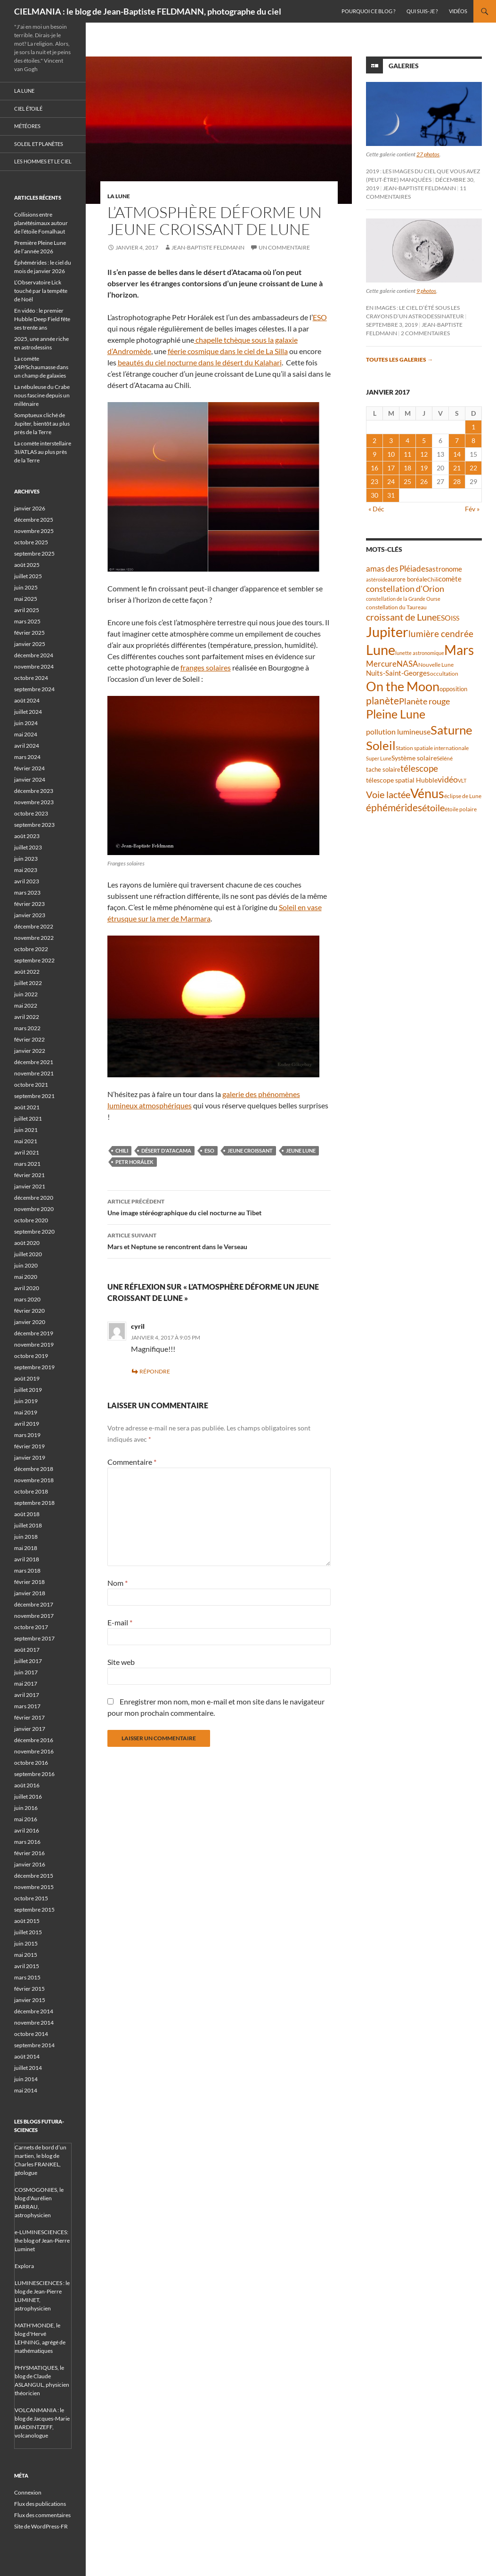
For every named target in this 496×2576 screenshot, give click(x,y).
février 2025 (29, 632)
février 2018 (29, 1581)
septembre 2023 (34, 824)
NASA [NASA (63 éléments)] (407, 664)
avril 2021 (26, 1152)
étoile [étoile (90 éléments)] (433, 807)
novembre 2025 (34, 530)
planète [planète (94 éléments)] (382, 700)
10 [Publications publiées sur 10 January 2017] (391, 454)
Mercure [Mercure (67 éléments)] (381, 664)
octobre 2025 (31, 542)
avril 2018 (26, 1559)
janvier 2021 (29, 1186)
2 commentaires (425, 333)
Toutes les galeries (399, 359)
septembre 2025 (34, 553)
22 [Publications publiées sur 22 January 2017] (473, 468)
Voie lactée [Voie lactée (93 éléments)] (388, 794)
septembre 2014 (34, 2045)
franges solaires (205, 667)
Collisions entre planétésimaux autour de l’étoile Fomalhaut (41, 223)
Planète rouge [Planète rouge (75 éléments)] (424, 701)
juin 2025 (26, 587)
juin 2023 (26, 858)
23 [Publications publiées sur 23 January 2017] (374, 481)
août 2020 (27, 1242)
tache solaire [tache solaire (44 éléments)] (383, 769)
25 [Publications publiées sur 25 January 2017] (407, 481)
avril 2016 (26, 1830)
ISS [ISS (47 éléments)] (455, 618)
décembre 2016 (33, 1740)
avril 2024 (26, 745)
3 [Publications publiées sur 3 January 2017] (391, 440)
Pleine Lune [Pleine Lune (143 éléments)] (395, 714)
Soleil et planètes (38, 144)
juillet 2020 (28, 1254)
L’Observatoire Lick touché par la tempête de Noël (40, 291)
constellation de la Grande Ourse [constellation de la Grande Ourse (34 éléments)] (403, 599)
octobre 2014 (31, 2033)
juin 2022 (26, 994)
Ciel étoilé (28, 108)
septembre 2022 (34, 960)
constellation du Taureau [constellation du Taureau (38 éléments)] (396, 607)
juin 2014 (26, 2079)
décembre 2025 (33, 519)
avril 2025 (26, 610)
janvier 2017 (29, 1728)
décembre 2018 (33, 1468)
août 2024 (27, 700)
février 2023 (29, 903)
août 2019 (27, 1378)
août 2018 (27, 1514)
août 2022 (27, 971)
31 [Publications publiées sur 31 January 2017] (391, 495)
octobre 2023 (31, 813)
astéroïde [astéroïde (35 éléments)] (377, 579)
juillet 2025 (28, 576)
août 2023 (27, 836)
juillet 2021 (28, 1118)
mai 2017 (25, 1683)
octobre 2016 (31, 1762)
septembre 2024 (34, 689)
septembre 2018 (34, 1502)
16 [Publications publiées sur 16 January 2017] (374, 468)
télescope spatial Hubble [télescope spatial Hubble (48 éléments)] (402, 780)
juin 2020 (26, 1265)
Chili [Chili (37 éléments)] (433, 579)
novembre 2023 (34, 802)
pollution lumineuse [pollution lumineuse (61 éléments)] (398, 731)
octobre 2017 (31, 1627)
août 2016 (27, 1785)
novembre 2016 (34, 1751)
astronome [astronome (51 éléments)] (445, 569)
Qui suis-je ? (422, 11)
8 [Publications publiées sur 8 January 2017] (473, 440)
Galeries (404, 66)
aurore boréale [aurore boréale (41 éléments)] (407, 579)
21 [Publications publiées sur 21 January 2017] (457, 468)
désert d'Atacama (166, 1150)
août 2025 (27, 564)
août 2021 (27, 1107)
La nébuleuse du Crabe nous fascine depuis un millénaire (42, 395)
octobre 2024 (31, 677)
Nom (117, 1582)
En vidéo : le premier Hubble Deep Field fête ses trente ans (42, 319)
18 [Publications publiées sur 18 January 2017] (407, 468)
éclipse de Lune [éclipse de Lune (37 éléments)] (462, 795)
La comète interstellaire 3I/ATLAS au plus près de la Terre (42, 452)
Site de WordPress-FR (41, 2526)
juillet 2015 (28, 1932)
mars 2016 (27, 1841)
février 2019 (29, 1446)
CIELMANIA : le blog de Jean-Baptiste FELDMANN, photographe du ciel (147, 11)
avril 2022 (26, 1016)
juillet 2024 (28, 711)
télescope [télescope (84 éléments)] (419, 768)
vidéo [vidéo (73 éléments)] (448, 779)
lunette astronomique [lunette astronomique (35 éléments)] (419, 653)
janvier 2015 (29, 1999)
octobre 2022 (31, 949)
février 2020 (29, 1310)
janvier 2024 (29, 779)
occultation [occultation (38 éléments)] (444, 673)
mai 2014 (25, 2090)
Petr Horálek (134, 1162)
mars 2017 (27, 1706)
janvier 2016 (29, 1864)
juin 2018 (26, 1536)
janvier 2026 (29, 508)
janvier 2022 (29, 1050)
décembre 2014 (33, 2011)
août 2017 (27, 1649)
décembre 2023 (33, 790)
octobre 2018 (31, 1491)
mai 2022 (25, 1005)
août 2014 (27, 2056)
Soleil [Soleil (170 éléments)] (381, 745)
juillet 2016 (28, 1796)
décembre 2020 (33, 1197)
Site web (121, 1661)
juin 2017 (26, 1672)
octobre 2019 (31, 1355)
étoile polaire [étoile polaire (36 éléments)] (461, 809)
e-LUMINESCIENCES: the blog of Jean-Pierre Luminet (42, 2241)
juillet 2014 (28, 2067)
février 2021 (29, 1175)
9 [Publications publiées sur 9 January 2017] (374, 454)
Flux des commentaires (42, 2515)
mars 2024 (27, 756)
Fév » (472, 509)
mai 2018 (25, 1547)
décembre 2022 (33, 926)
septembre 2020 (34, 1231)
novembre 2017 (34, 1615)
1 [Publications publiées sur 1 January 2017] (473, 427)
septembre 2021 (34, 1095)
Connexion (27, 2492)
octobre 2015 (31, 1898)
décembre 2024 (33, 655)
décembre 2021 (33, 1062)
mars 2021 (27, 1163)
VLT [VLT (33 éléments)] (462, 780)
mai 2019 (25, 1412)
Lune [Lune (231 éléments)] (380, 649)
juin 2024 (26, 723)
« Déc (376, 509)
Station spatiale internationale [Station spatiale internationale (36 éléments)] (432, 748)
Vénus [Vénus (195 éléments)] (427, 793)
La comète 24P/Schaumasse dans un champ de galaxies (41, 367)
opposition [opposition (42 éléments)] (453, 689)
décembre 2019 (33, 1333)
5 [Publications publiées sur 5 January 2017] (424, 440)
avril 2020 (26, 1288)
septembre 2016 (34, 1773)
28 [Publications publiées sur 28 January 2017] (457, 481)
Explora (24, 2265)
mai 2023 (25, 869)
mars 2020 (27, 1299)
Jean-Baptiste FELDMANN (207, 247)
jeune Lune (301, 1150)
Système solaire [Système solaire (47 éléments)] (414, 758)
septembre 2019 (34, 1367)
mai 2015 (25, 1954)
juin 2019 (26, 1401)
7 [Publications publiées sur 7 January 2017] (457, 440)
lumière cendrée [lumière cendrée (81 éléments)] (440, 633)
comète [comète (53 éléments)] (450, 578)
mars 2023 (27, 892)
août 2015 (27, 1920)
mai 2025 (25, 598)
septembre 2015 (34, 1909)
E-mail (119, 1622)
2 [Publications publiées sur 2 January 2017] (374, 440)
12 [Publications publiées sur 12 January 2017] (424, 454)
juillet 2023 (28, 847)
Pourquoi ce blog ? (368, 11)
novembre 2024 (34, 666)
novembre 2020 (34, 1208)
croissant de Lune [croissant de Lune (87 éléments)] (401, 617)
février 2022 (29, 1039)
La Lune (118, 196)
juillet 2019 (28, 1389)
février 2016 (29, 1853)
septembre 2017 (34, 1638)
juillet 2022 (28, 982)
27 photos (427, 154)
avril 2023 (26, 881)
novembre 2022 (34, 937)
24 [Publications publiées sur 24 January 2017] (391, 481)
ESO (320, 317)
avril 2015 (26, 1966)
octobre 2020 (31, 1220)
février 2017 (29, 1717)
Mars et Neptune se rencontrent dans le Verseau (219, 1240)
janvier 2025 (29, 643)
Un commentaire (284, 247)
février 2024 (29, 768)
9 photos (426, 290)
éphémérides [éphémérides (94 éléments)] (394, 807)
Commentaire (131, 1461)
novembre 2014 (34, 2022)
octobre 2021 (31, 1084)
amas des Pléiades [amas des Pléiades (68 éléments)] (397, 568)
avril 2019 (26, 1423)
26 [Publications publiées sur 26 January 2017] (424, 481)
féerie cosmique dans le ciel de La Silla (228, 351)
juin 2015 (26, 1943)
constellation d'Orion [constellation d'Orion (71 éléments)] (405, 588)
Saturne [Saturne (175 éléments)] (451, 729)
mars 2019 (27, 1434)
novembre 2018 (34, 1480)
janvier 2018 (29, 1593)
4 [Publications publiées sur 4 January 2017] (407, 440)
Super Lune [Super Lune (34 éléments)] (378, 758)
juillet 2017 (28, 1660)
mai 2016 (25, 1819)
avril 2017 (26, 1694)
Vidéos (458, 11)
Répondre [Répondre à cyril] (154, 1371)
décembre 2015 (33, 1875)
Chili (121, 1150)
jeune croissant (250, 1150)
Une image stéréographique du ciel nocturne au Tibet (219, 1206)
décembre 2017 (33, 1604)
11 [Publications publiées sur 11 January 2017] (407, 454)
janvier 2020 (29, 1321)
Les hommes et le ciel (43, 161)
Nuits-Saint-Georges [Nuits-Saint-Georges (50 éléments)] (398, 673)
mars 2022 (27, 1028)
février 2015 (29, 1988)
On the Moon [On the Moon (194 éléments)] (402, 686)
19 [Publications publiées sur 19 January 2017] (424, 468)
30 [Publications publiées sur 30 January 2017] (374, 495)
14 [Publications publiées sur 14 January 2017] (457, 454)
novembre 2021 (34, 1073)
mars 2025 (27, 621)
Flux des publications (40, 2503)
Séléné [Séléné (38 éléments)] (445, 758)
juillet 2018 (28, 1525)
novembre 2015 (34, 1886)
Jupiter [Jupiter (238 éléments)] (387, 631)
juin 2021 (26, 1129)
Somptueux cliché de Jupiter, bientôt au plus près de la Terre (42, 424)
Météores (27, 126)
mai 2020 (25, 1276)
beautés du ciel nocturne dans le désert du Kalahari (200, 362)
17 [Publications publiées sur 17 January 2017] (391, 468)
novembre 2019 (34, 1344)
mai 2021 (25, 1141)
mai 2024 (25, 734)
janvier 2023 (29, 915)
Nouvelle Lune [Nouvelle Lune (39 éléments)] (436, 664)
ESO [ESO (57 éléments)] (444, 617)
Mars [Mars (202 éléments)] (459, 650)
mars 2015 (27, 1977)
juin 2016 (26, 1807)
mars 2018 (27, 1570)
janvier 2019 (29, 1457)
